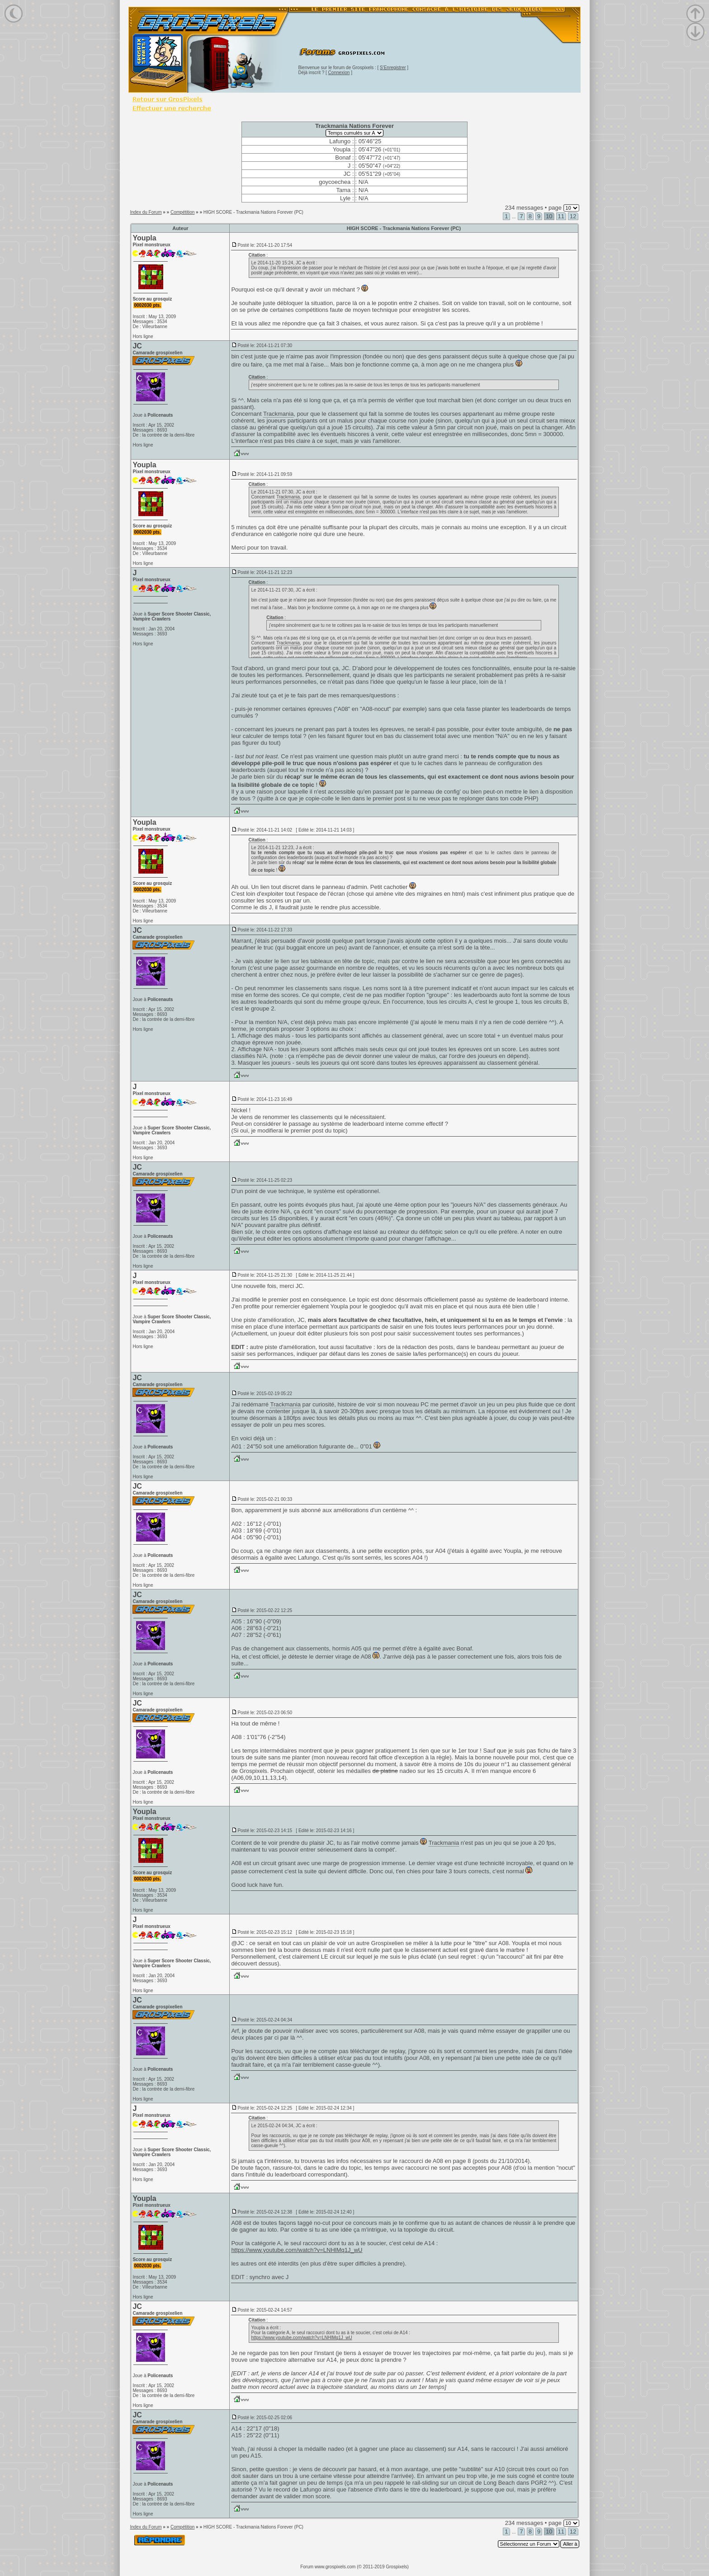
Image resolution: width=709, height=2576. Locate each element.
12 (573, 216)
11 (561, 216)
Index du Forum (145, 212)
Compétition (182, 212)
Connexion (339, 72)
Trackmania (278, 413)
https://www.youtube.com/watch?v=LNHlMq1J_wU (296, 2250)
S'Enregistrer (393, 67)
